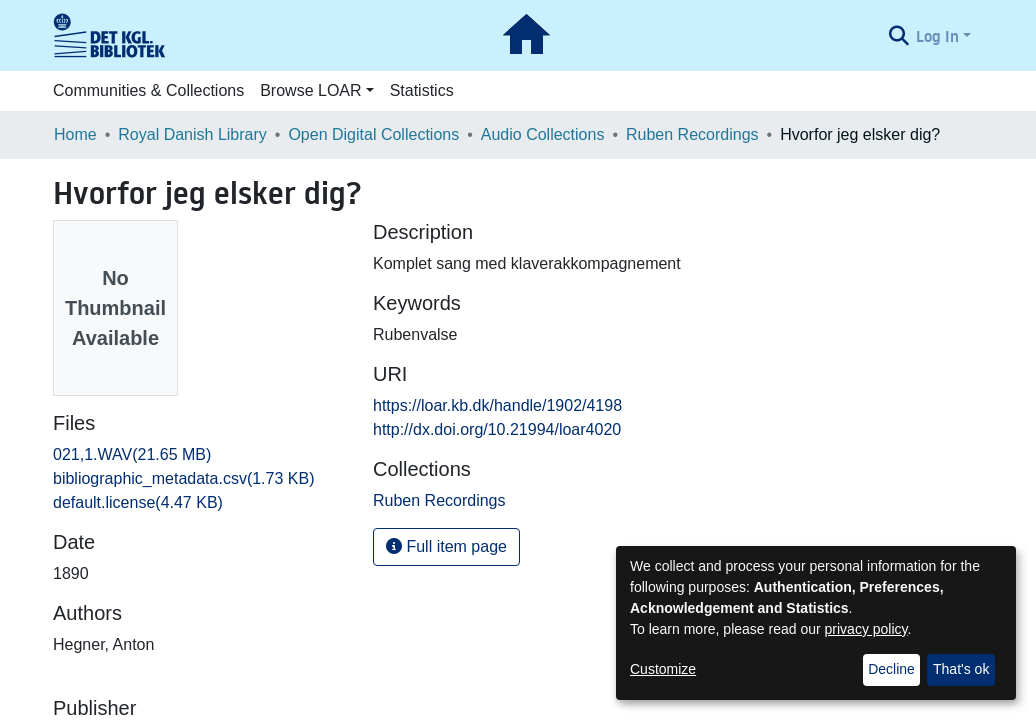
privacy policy (866, 629)
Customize (663, 669)
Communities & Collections (148, 90)
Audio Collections (543, 134)
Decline (891, 669)
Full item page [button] (446, 546)
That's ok (961, 669)
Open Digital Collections (373, 134)
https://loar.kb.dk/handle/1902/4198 (497, 405)
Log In (937, 36)
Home (75, 134)
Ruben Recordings (692, 134)
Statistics (422, 90)
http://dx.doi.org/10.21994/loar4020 (497, 429)
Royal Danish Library (192, 134)
